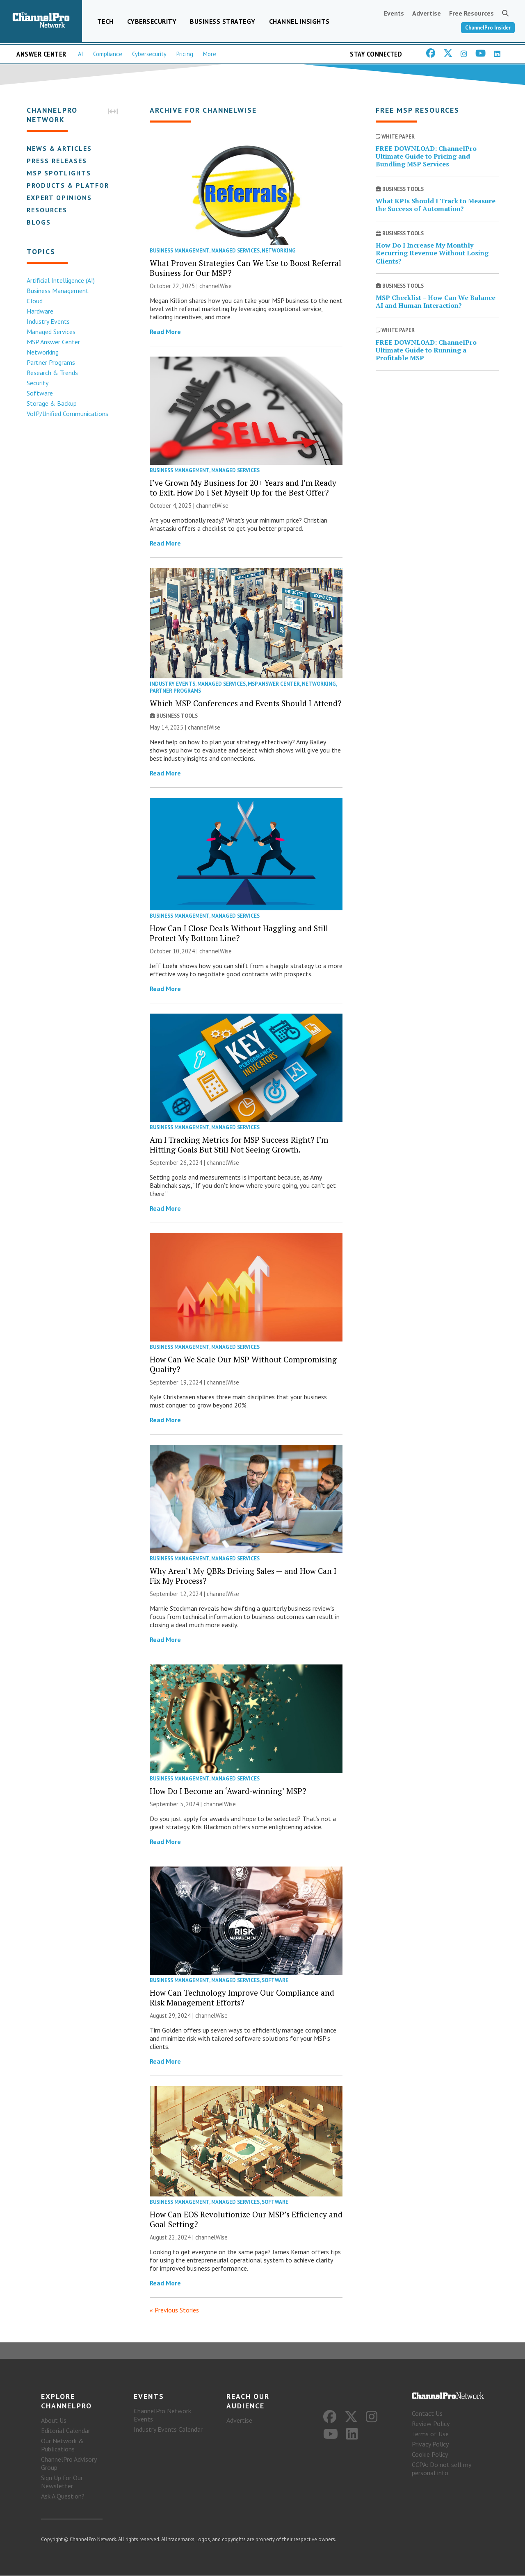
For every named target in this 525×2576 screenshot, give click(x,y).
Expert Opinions (58, 197)
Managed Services (50, 331)
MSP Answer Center (53, 342)
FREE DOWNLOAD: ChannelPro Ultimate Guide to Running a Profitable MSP (426, 350)
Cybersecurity (152, 21)
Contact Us (427, 2414)
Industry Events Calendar (168, 2430)
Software (39, 393)
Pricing (184, 54)
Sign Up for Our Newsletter (62, 2482)
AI (80, 54)
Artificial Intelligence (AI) (60, 280)
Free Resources (471, 13)
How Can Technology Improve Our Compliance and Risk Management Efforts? (242, 1997)
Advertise (426, 13)
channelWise (215, 286)
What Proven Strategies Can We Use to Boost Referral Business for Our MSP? (245, 268)
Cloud (34, 301)
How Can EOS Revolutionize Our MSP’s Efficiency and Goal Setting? (246, 2219)
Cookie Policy (430, 2455)
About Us (53, 2421)
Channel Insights (299, 21)
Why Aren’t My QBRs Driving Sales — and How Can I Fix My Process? (243, 1576)
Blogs (38, 222)
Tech (105, 21)
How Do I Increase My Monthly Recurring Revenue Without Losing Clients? (432, 253)
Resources (46, 210)
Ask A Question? (62, 2496)
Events (394, 13)
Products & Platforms (72, 185)
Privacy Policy (430, 2444)
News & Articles (58, 148)
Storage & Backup (51, 403)
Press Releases (56, 161)
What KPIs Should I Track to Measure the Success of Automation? (435, 204)
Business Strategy (223, 21)
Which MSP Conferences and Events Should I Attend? (246, 703)
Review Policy (431, 2424)
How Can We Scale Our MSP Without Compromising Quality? (243, 1364)
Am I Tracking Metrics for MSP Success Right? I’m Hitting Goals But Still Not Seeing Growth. (239, 1145)
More (209, 54)
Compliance (107, 54)
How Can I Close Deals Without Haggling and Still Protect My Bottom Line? (239, 933)
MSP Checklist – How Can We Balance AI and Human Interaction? (435, 301)
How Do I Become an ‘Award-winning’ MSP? (228, 1791)
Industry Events (47, 321)
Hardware (39, 311)
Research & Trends (52, 372)
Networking (42, 352)
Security (37, 383)
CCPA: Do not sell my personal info (441, 2469)
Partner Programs (50, 362)
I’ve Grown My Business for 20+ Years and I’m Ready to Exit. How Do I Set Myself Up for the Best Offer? (243, 488)
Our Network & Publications (62, 2445)
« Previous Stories (174, 2310)
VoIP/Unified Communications (67, 413)
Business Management (57, 290)
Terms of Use (430, 2434)
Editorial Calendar (65, 2431)
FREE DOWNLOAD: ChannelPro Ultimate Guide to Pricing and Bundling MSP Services (426, 156)
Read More (165, 331)
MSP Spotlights (58, 173)
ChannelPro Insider (488, 27)
